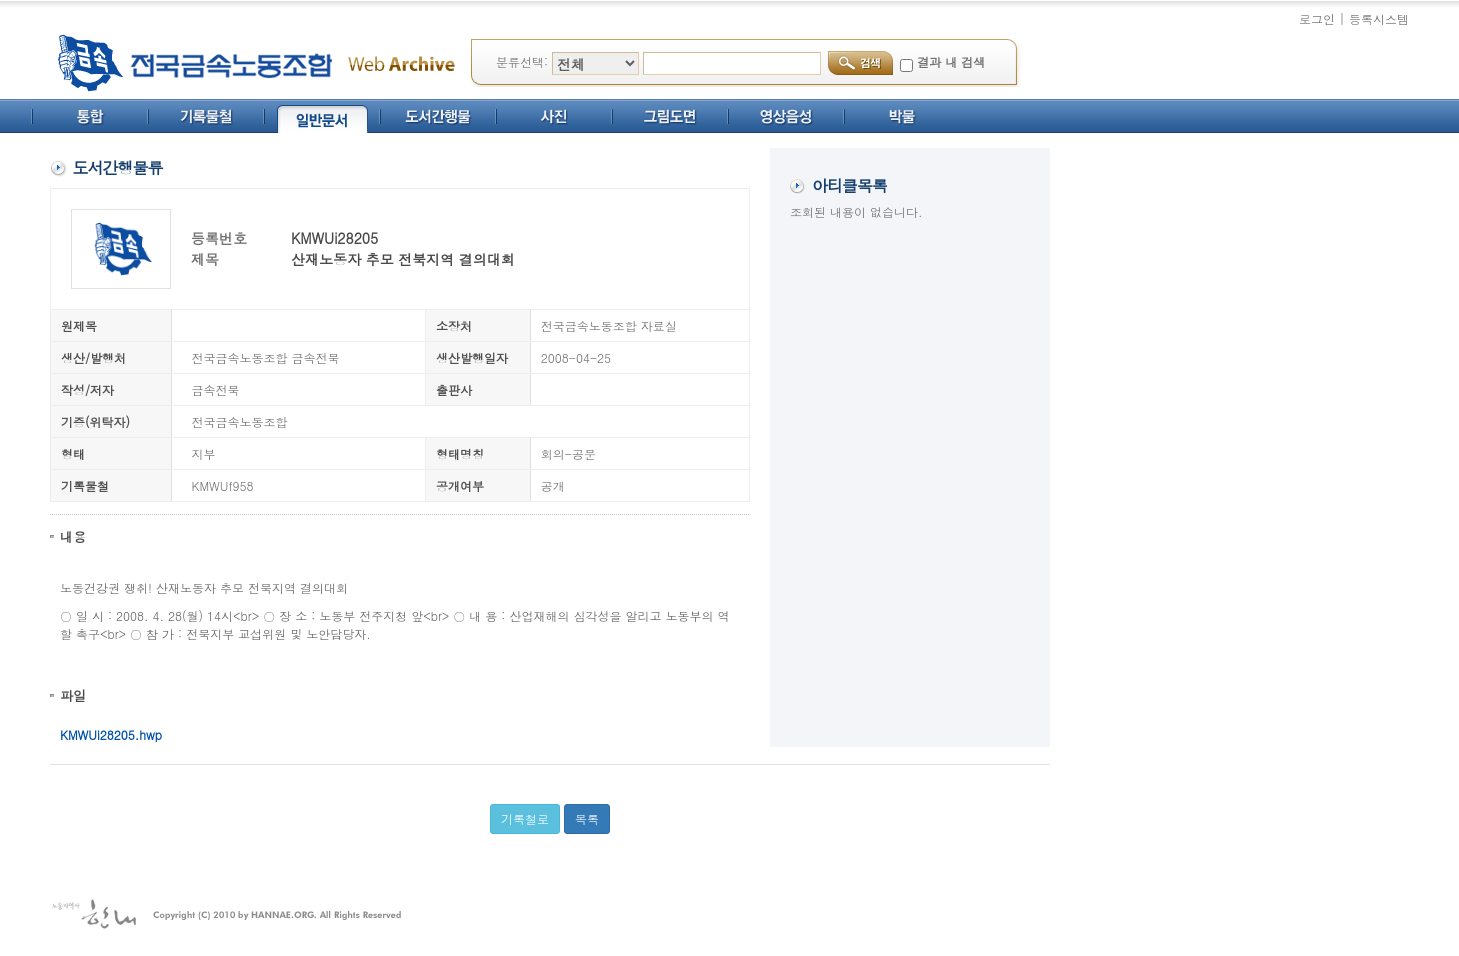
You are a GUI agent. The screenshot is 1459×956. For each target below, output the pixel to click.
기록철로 (525, 818)
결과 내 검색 (951, 61)
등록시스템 (1379, 18)
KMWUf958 (223, 485)
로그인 (1317, 18)
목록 (587, 818)
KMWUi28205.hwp (111, 734)
